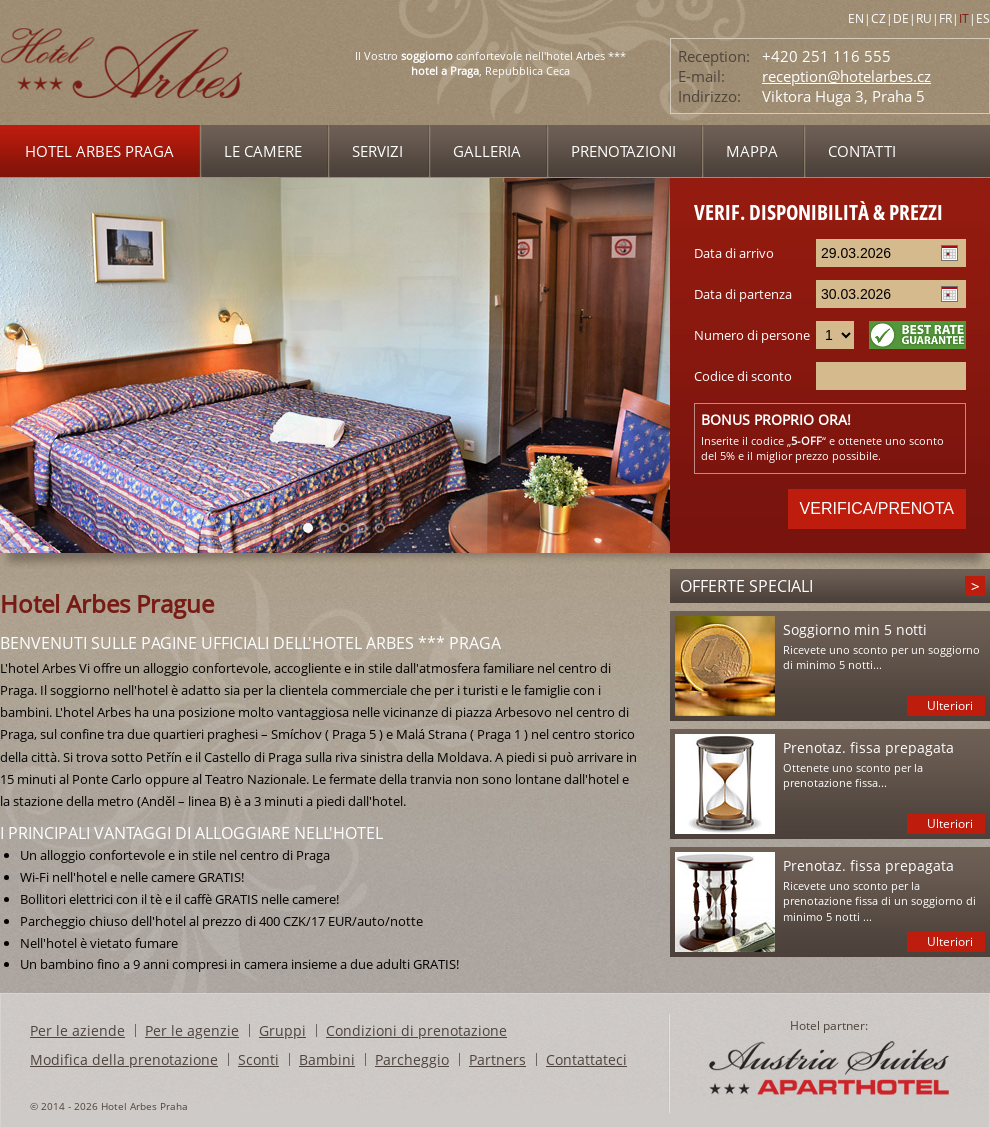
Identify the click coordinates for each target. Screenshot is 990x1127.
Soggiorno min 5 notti (855, 629)
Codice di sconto (743, 376)
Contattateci (586, 1059)
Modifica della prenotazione (124, 1059)
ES (983, 18)
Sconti (258, 1059)
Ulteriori (950, 705)
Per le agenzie (192, 1030)
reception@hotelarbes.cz (846, 76)
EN (856, 18)
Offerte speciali (746, 586)
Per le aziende (77, 1030)
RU (924, 18)
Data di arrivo (734, 253)
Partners (497, 1059)
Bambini (327, 1059)
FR (945, 18)
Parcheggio (412, 1059)
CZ (878, 18)
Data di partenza (743, 294)
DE (901, 18)
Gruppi (282, 1030)
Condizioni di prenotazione (416, 1030)
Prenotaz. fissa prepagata (868, 747)
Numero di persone (752, 335)
